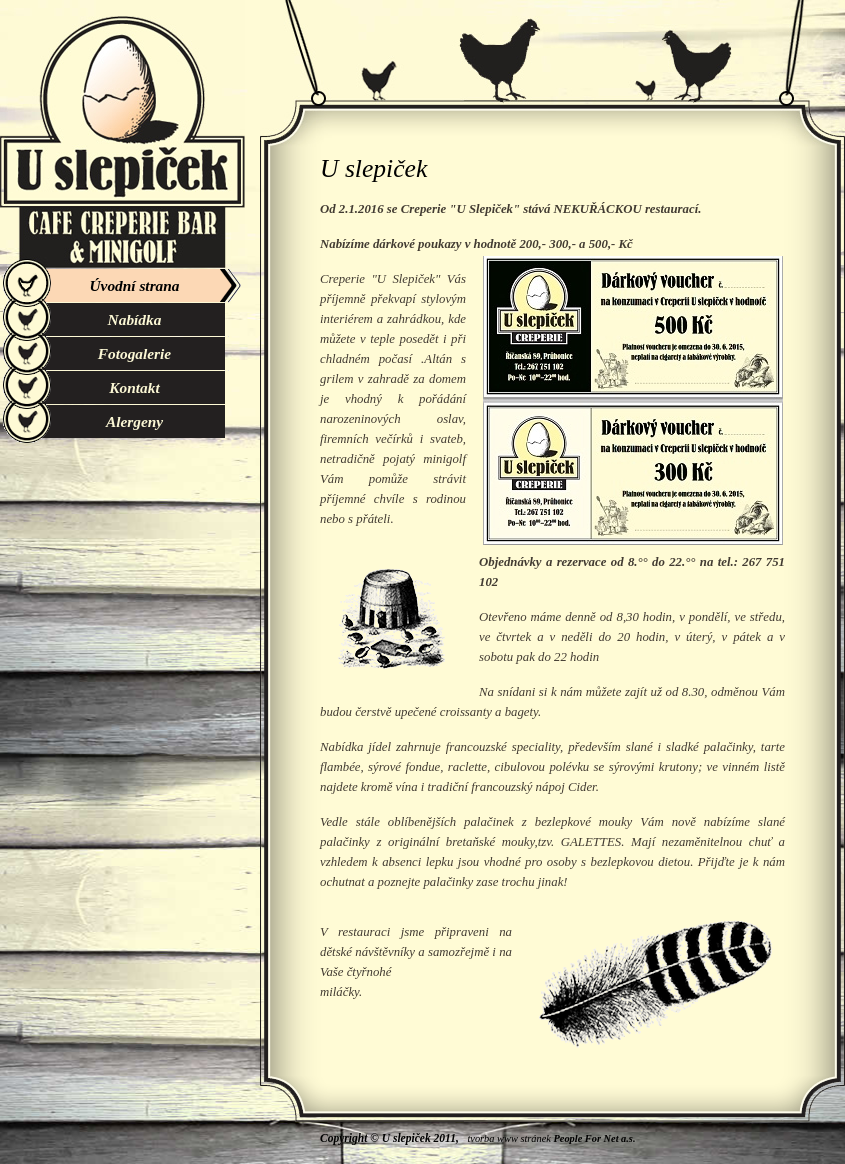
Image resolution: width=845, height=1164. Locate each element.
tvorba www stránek (551, 1138)
